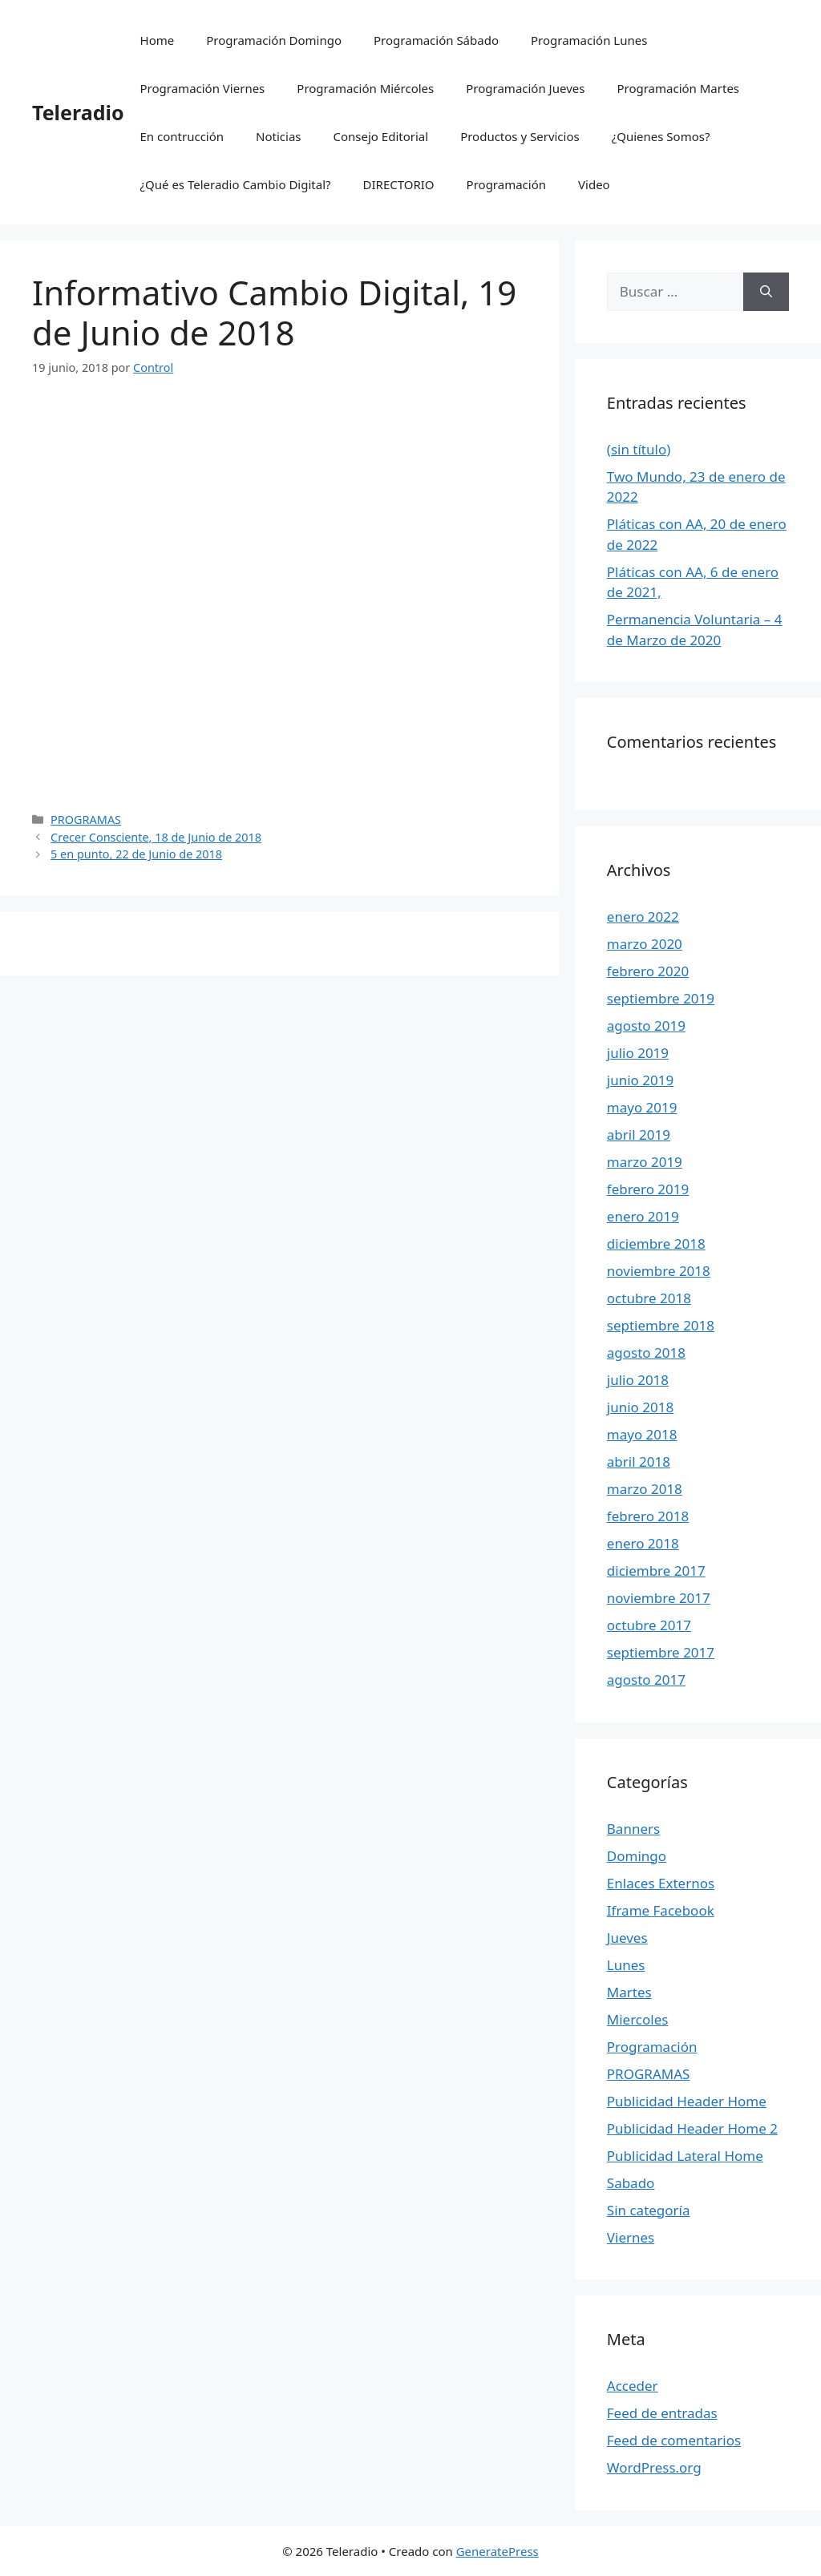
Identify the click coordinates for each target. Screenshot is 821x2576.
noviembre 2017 (658, 1598)
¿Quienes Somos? (661, 136)
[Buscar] (766, 292)
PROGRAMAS (86, 819)
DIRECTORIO (399, 184)
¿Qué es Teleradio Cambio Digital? (235, 184)
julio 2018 (638, 1380)
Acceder (632, 2385)
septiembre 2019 (660, 998)
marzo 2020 (644, 944)
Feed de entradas (662, 2413)
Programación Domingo (274, 40)
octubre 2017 (649, 1625)
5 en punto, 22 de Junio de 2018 (136, 854)
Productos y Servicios (520, 136)
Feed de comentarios (674, 2440)
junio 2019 (640, 1080)
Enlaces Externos (660, 1883)
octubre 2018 (649, 1298)
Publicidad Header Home (686, 2101)
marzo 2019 (644, 1162)
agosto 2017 (646, 1679)
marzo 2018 (644, 1489)
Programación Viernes (202, 88)
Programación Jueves (525, 88)
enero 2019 (643, 1216)
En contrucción (182, 136)
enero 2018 (643, 1543)
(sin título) (639, 449)
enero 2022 (643, 916)
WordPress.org (654, 2467)
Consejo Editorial (381, 136)
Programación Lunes (589, 40)
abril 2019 (638, 1134)
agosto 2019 (646, 1025)
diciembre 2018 (656, 1243)
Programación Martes (678, 88)
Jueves (627, 1937)
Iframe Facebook (660, 1910)
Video (594, 184)
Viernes (630, 2237)
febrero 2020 (648, 971)
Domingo (636, 1856)
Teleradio (78, 112)
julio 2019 (638, 1053)
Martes (629, 1992)
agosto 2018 (646, 1352)
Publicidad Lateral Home (685, 2155)
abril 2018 (638, 1461)
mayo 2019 (642, 1107)
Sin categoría (648, 2210)
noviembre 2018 (658, 1271)
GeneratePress (497, 2551)
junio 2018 (640, 1407)
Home (157, 40)
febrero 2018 (648, 1516)
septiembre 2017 (660, 1652)
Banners (633, 1828)
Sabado (631, 2183)
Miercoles (638, 2019)
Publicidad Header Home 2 (692, 2128)
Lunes (626, 1965)
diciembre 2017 (656, 1570)
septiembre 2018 (660, 1325)
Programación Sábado (436, 40)
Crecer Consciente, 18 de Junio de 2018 (156, 837)
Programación (506, 184)
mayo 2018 (642, 1434)
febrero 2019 (648, 1189)
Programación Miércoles (365, 88)
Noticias (278, 136)
